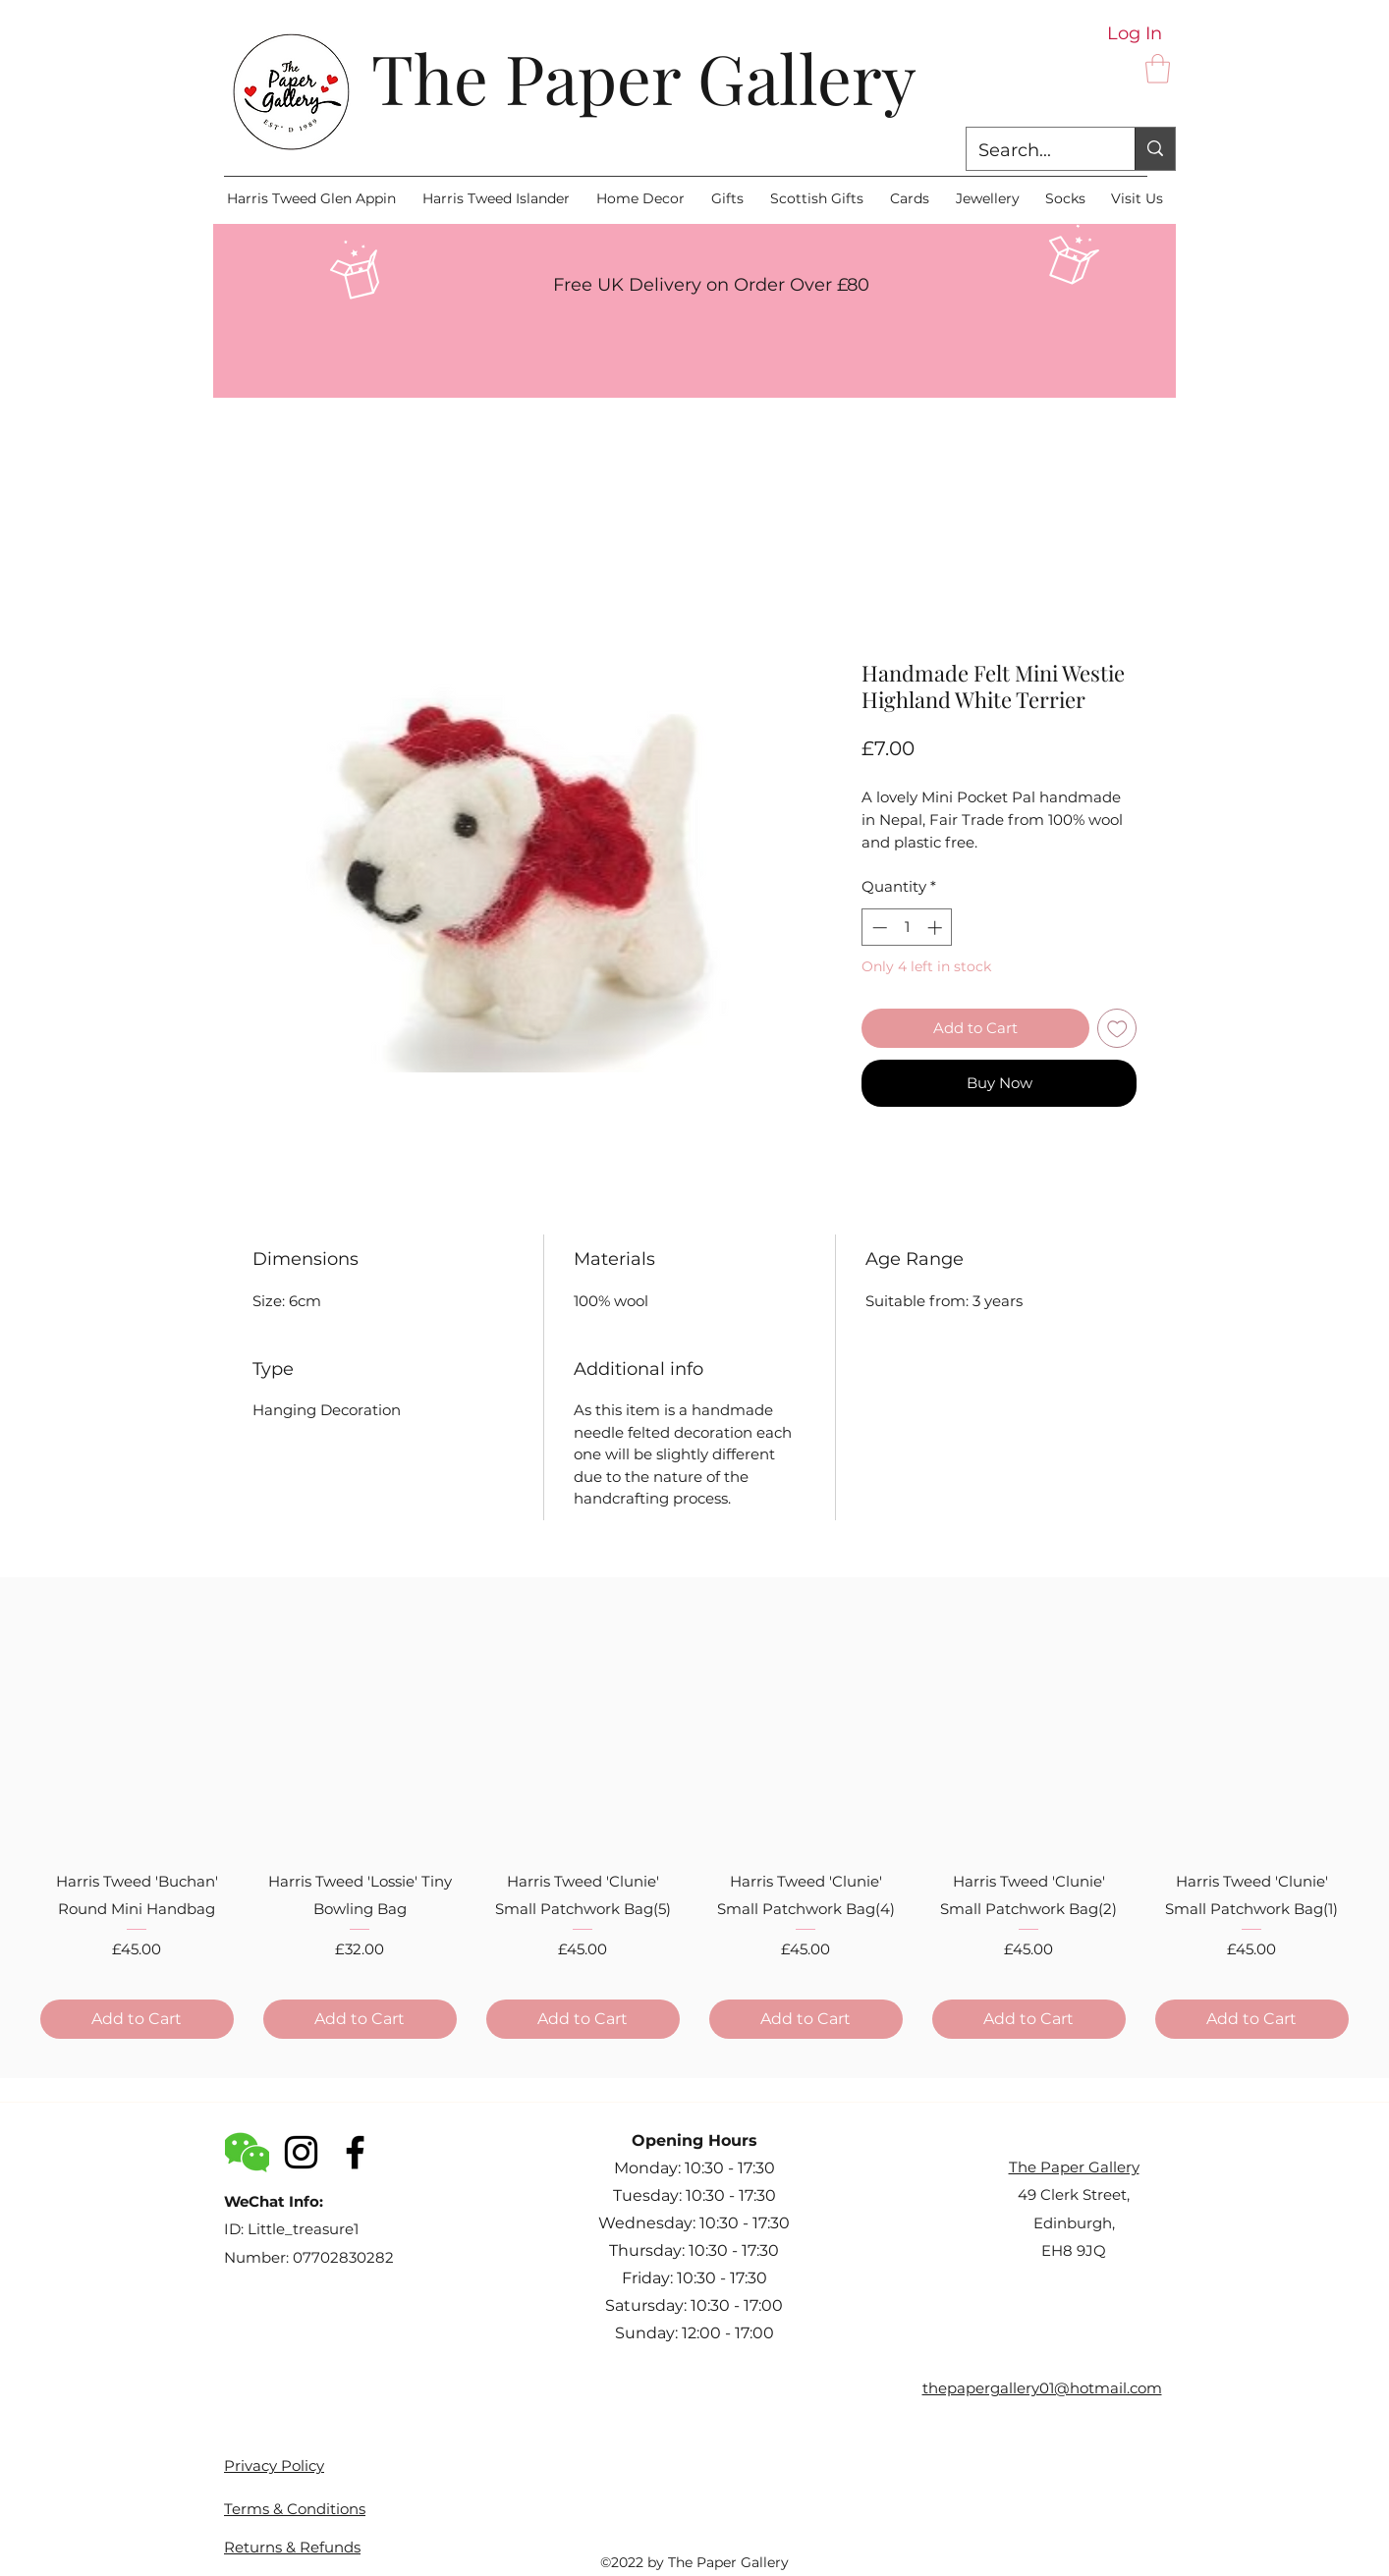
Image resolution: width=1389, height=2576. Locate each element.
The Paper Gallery (644, 76)
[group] (694, 1816)
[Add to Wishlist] (1117, 1029)
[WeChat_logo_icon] (247, 2152)
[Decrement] (877, 927)
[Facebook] (355, 2152)
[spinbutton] (907, 927)
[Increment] (936, 927)
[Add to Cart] (137, 2019)
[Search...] (1035, 151)
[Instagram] (301, 2152)
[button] (1157, 68)
